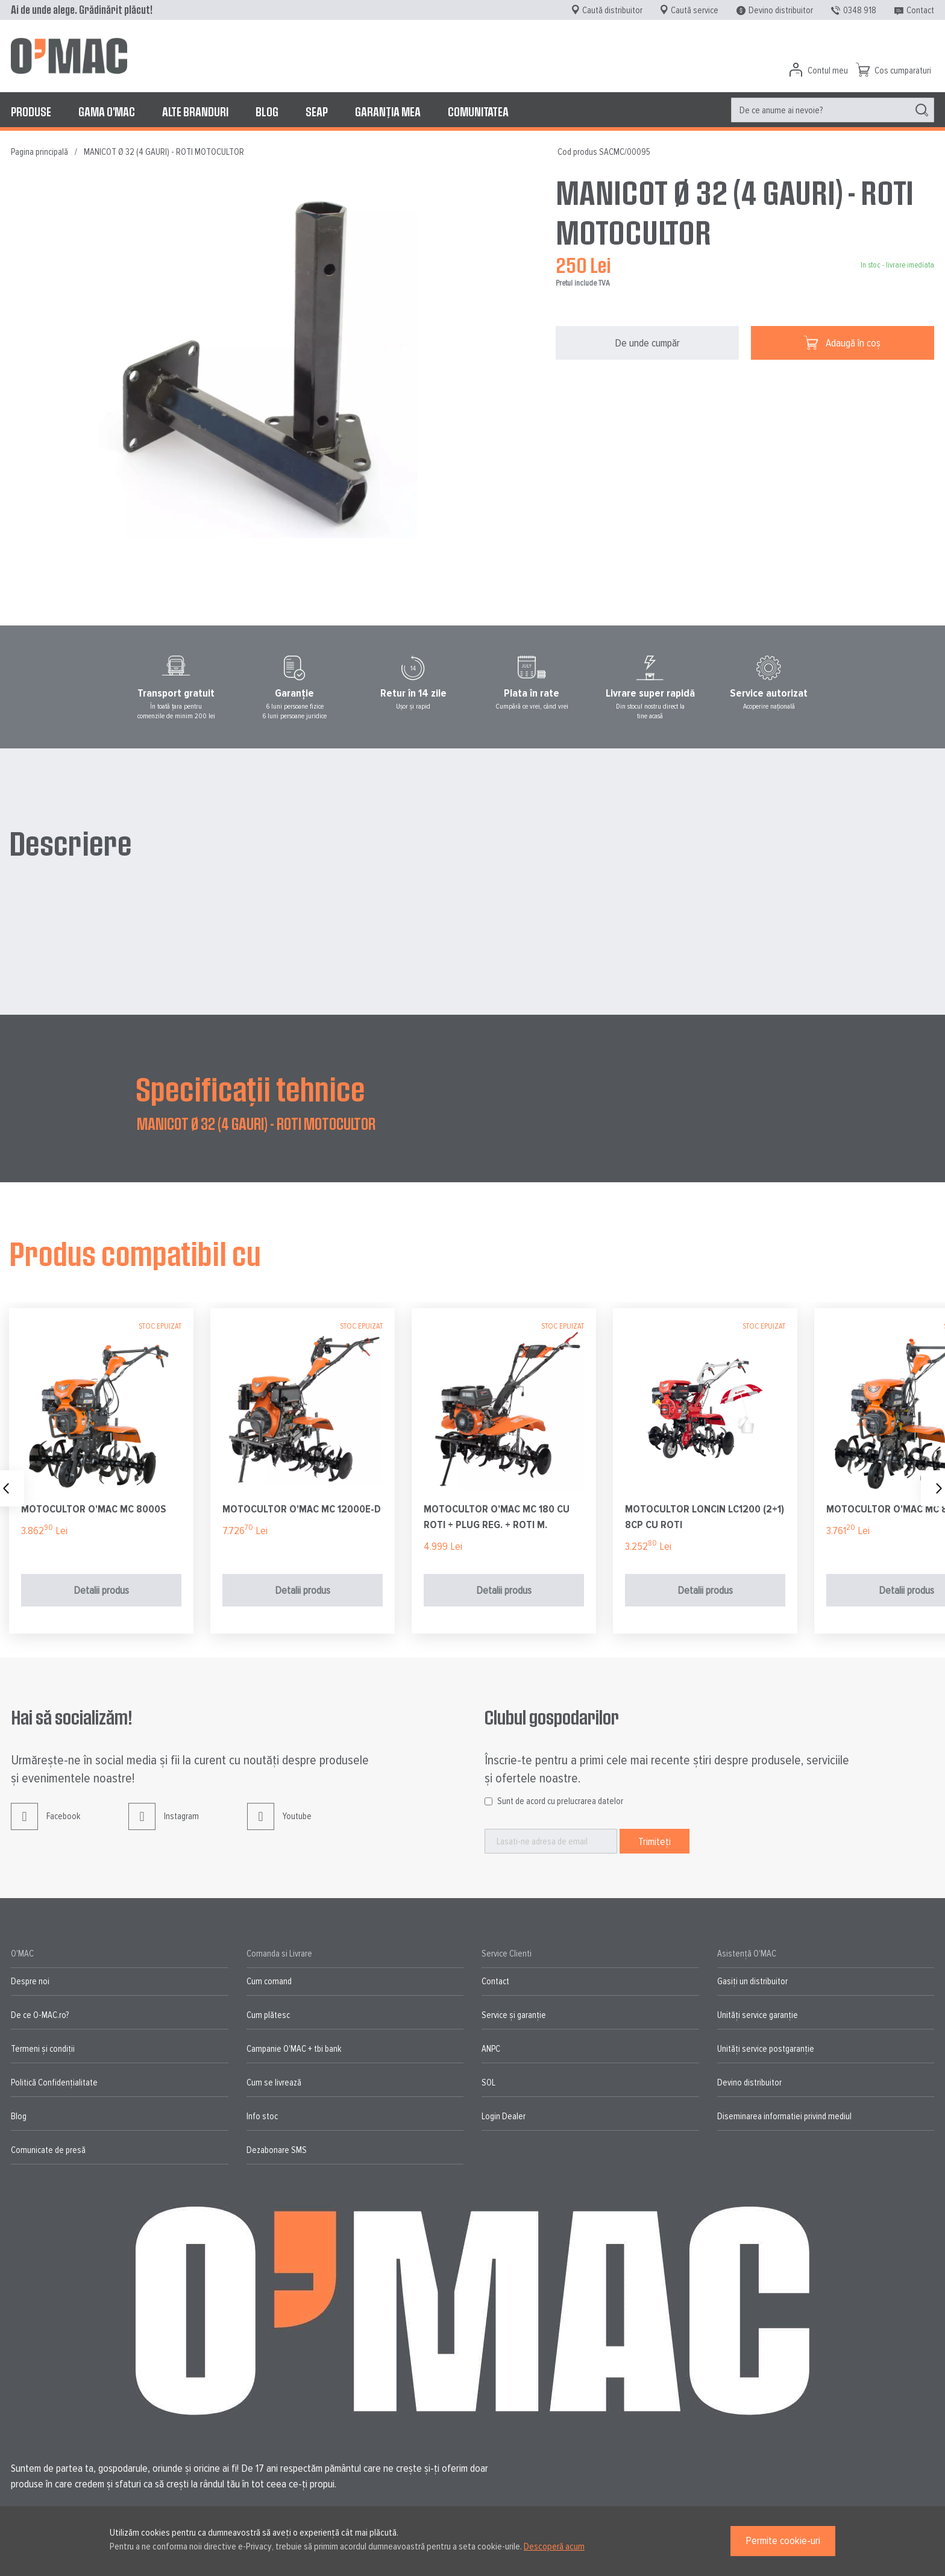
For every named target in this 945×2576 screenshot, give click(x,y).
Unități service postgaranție (765, 2048)
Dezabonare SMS (276, 2150)
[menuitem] (31, 111)
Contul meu (828, 70)
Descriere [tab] (70, 842)
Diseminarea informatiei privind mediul (784, 2116)
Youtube (279, 1825)
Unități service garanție (757, 2015)
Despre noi (30, 1981)
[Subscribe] (654, 1841)
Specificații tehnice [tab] (250, 1088)
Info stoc (262, 2116)
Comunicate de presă (48, 2150)
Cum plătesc (268, 2015)
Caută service (694, 10)
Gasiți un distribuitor (752, 1981)
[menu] (472, 111)
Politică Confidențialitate (54, 2082)
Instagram (163, 1825)
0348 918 (859, 10)
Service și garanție (514, 2015)
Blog (19, 2116)
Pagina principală (39, 151)
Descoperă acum (554, 2546)
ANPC (491, 2048)
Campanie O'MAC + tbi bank (293, 2048)
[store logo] (69, 56)
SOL (488, 2082)
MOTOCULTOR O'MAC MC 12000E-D (301, 1508)
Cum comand (269, 1981)
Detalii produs (101, 1590)
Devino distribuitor (781, 10)
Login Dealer (504, 2116)
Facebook (45, 1825)
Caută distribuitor (612, 10)
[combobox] (832, 110)
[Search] (921, 110)
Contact (920, 10)
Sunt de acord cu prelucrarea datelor (560, 1801)
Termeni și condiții (43, 2048)
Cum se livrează (273, 2082)
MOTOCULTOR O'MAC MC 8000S (93, 1508)
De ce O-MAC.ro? (40, 2015)
